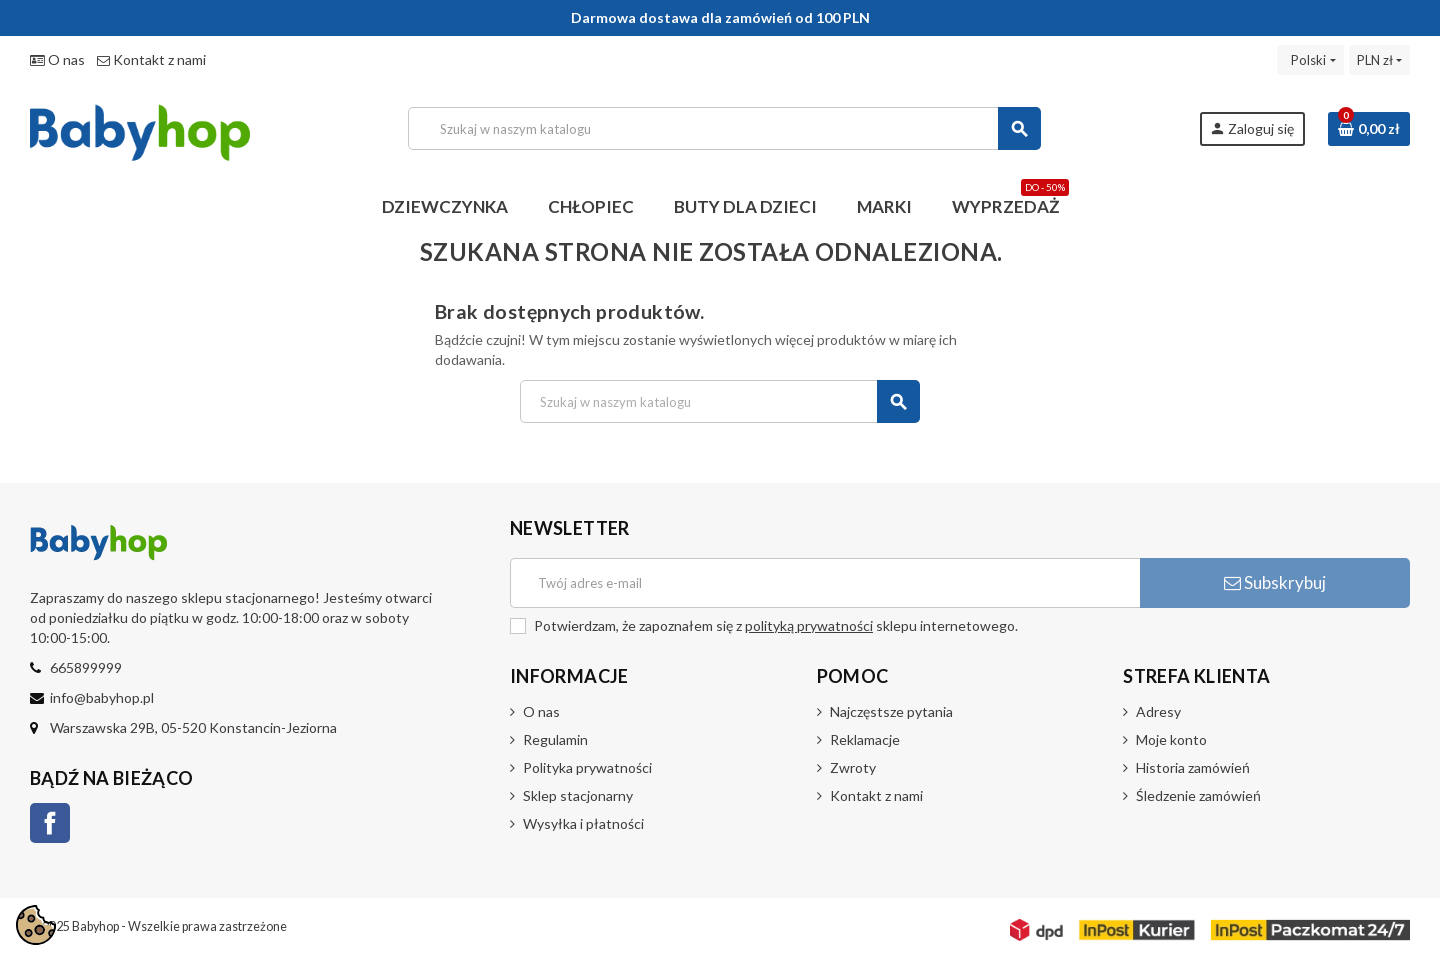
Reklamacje (865, 739)
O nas (57, 59)
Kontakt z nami (151, 59)
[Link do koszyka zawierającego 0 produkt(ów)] (1369, 129)
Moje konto (1171, 739)
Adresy (1158, 711)
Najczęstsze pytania (891, 711)
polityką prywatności (809, 625)
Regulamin (555, 739)
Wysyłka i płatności (583, 823)
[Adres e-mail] (825, 583)
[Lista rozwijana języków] (1310, 60)
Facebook (50, 823)
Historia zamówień (1193, 767)
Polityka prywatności (587, 767)
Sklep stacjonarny (578, 795)
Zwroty (853, 767)
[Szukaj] (724, 128)
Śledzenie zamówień (1198, 795)
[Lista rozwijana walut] (1379, 60)
